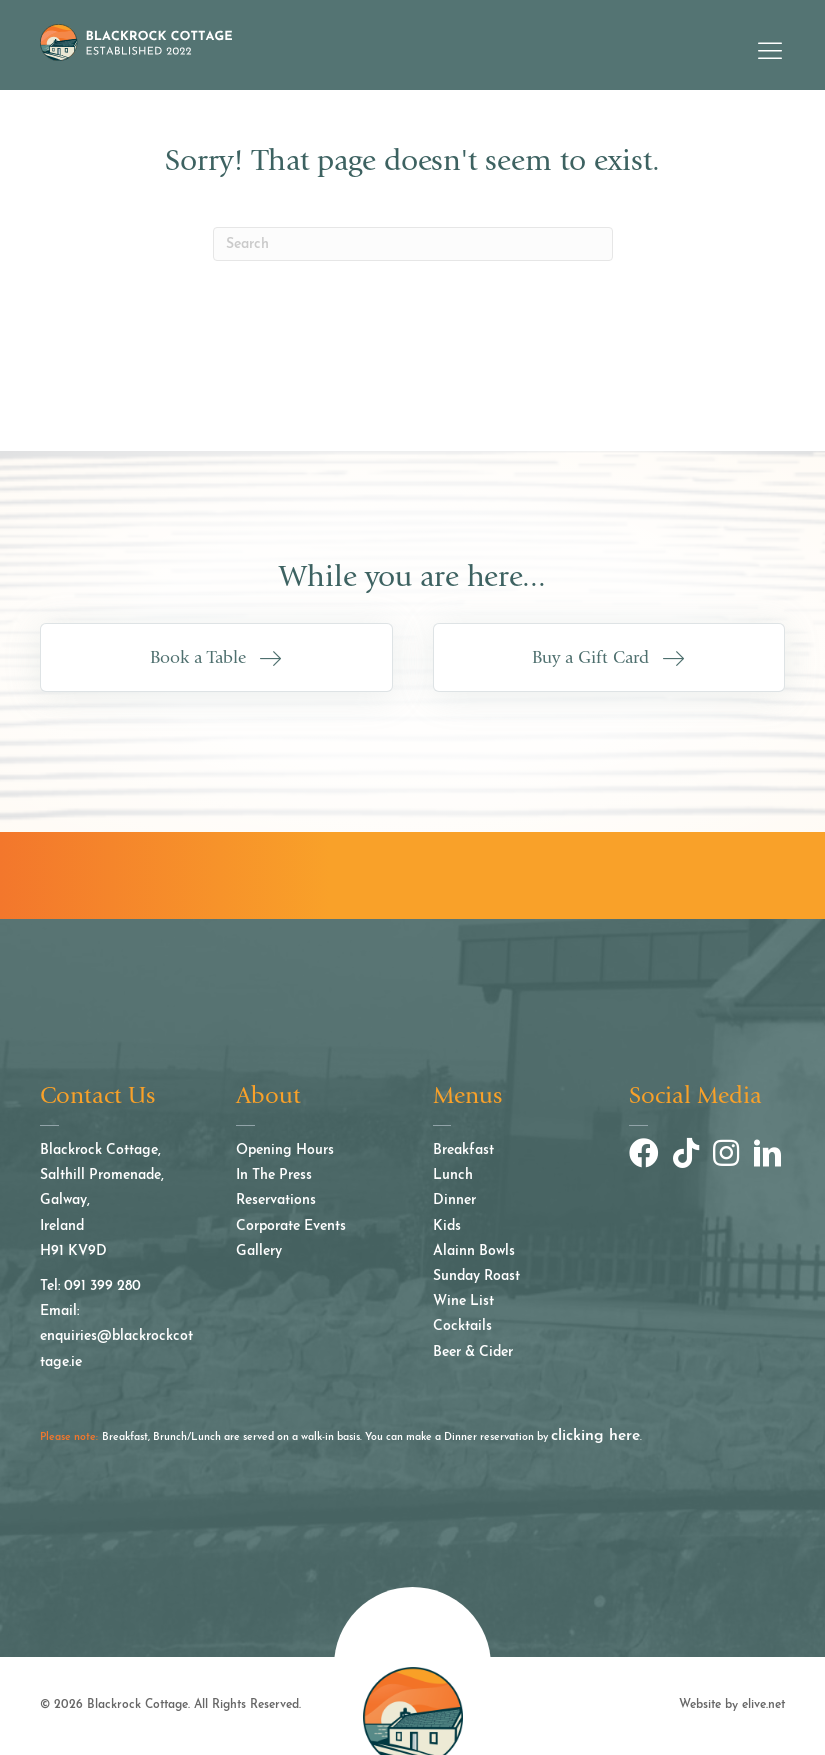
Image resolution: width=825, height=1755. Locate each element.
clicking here (595, 1435)
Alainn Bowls (474, 1251)
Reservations (276, 1200)
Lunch (453, 1175)
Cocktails (462, 1326)
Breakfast (463, 1150)
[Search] (413, 244)
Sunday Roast (476, 1276)
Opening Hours (285, 1150)
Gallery (259, 1251)
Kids (447, 1226)
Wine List (463, 1301)
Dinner (454, 1200)
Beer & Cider (473, 1352)
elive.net (763, 1705)
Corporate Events (291, 1226)
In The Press (274, 1175)
